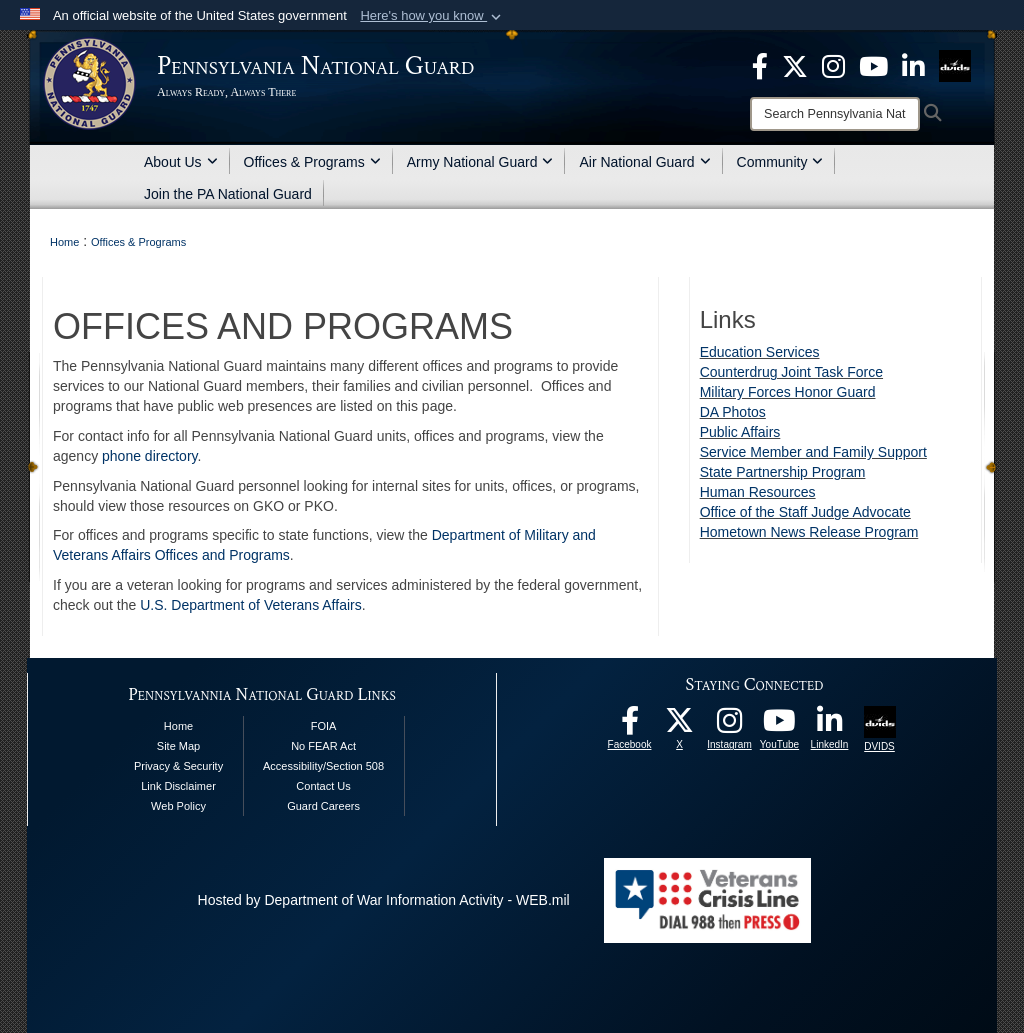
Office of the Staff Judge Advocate (805, 512)
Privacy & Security (178, 766)
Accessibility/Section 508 (323, 766)
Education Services (760, 352)
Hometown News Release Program (809, 532)
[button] (432, 16)
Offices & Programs (312, 162)
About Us (181, 162)
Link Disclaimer (178, 786)
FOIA (324, 726)
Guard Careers (323, 806)
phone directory (149, 456)
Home (178, 726)
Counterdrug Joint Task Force (791, 372)
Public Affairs (740, 432)
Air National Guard (644, 162)
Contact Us (323, 786)
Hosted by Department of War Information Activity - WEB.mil (384, 900)
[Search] (835, 114)
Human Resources (758, 492)
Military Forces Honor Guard (788, 392)
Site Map (178, 746)
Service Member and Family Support (813, 452)
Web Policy (178, 806)
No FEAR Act (323, 746)
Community (780, 162)
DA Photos (733, 412)
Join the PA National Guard (228, 194)
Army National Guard (480, 162)
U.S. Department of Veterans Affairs (251, 605)
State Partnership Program (783, 472)
